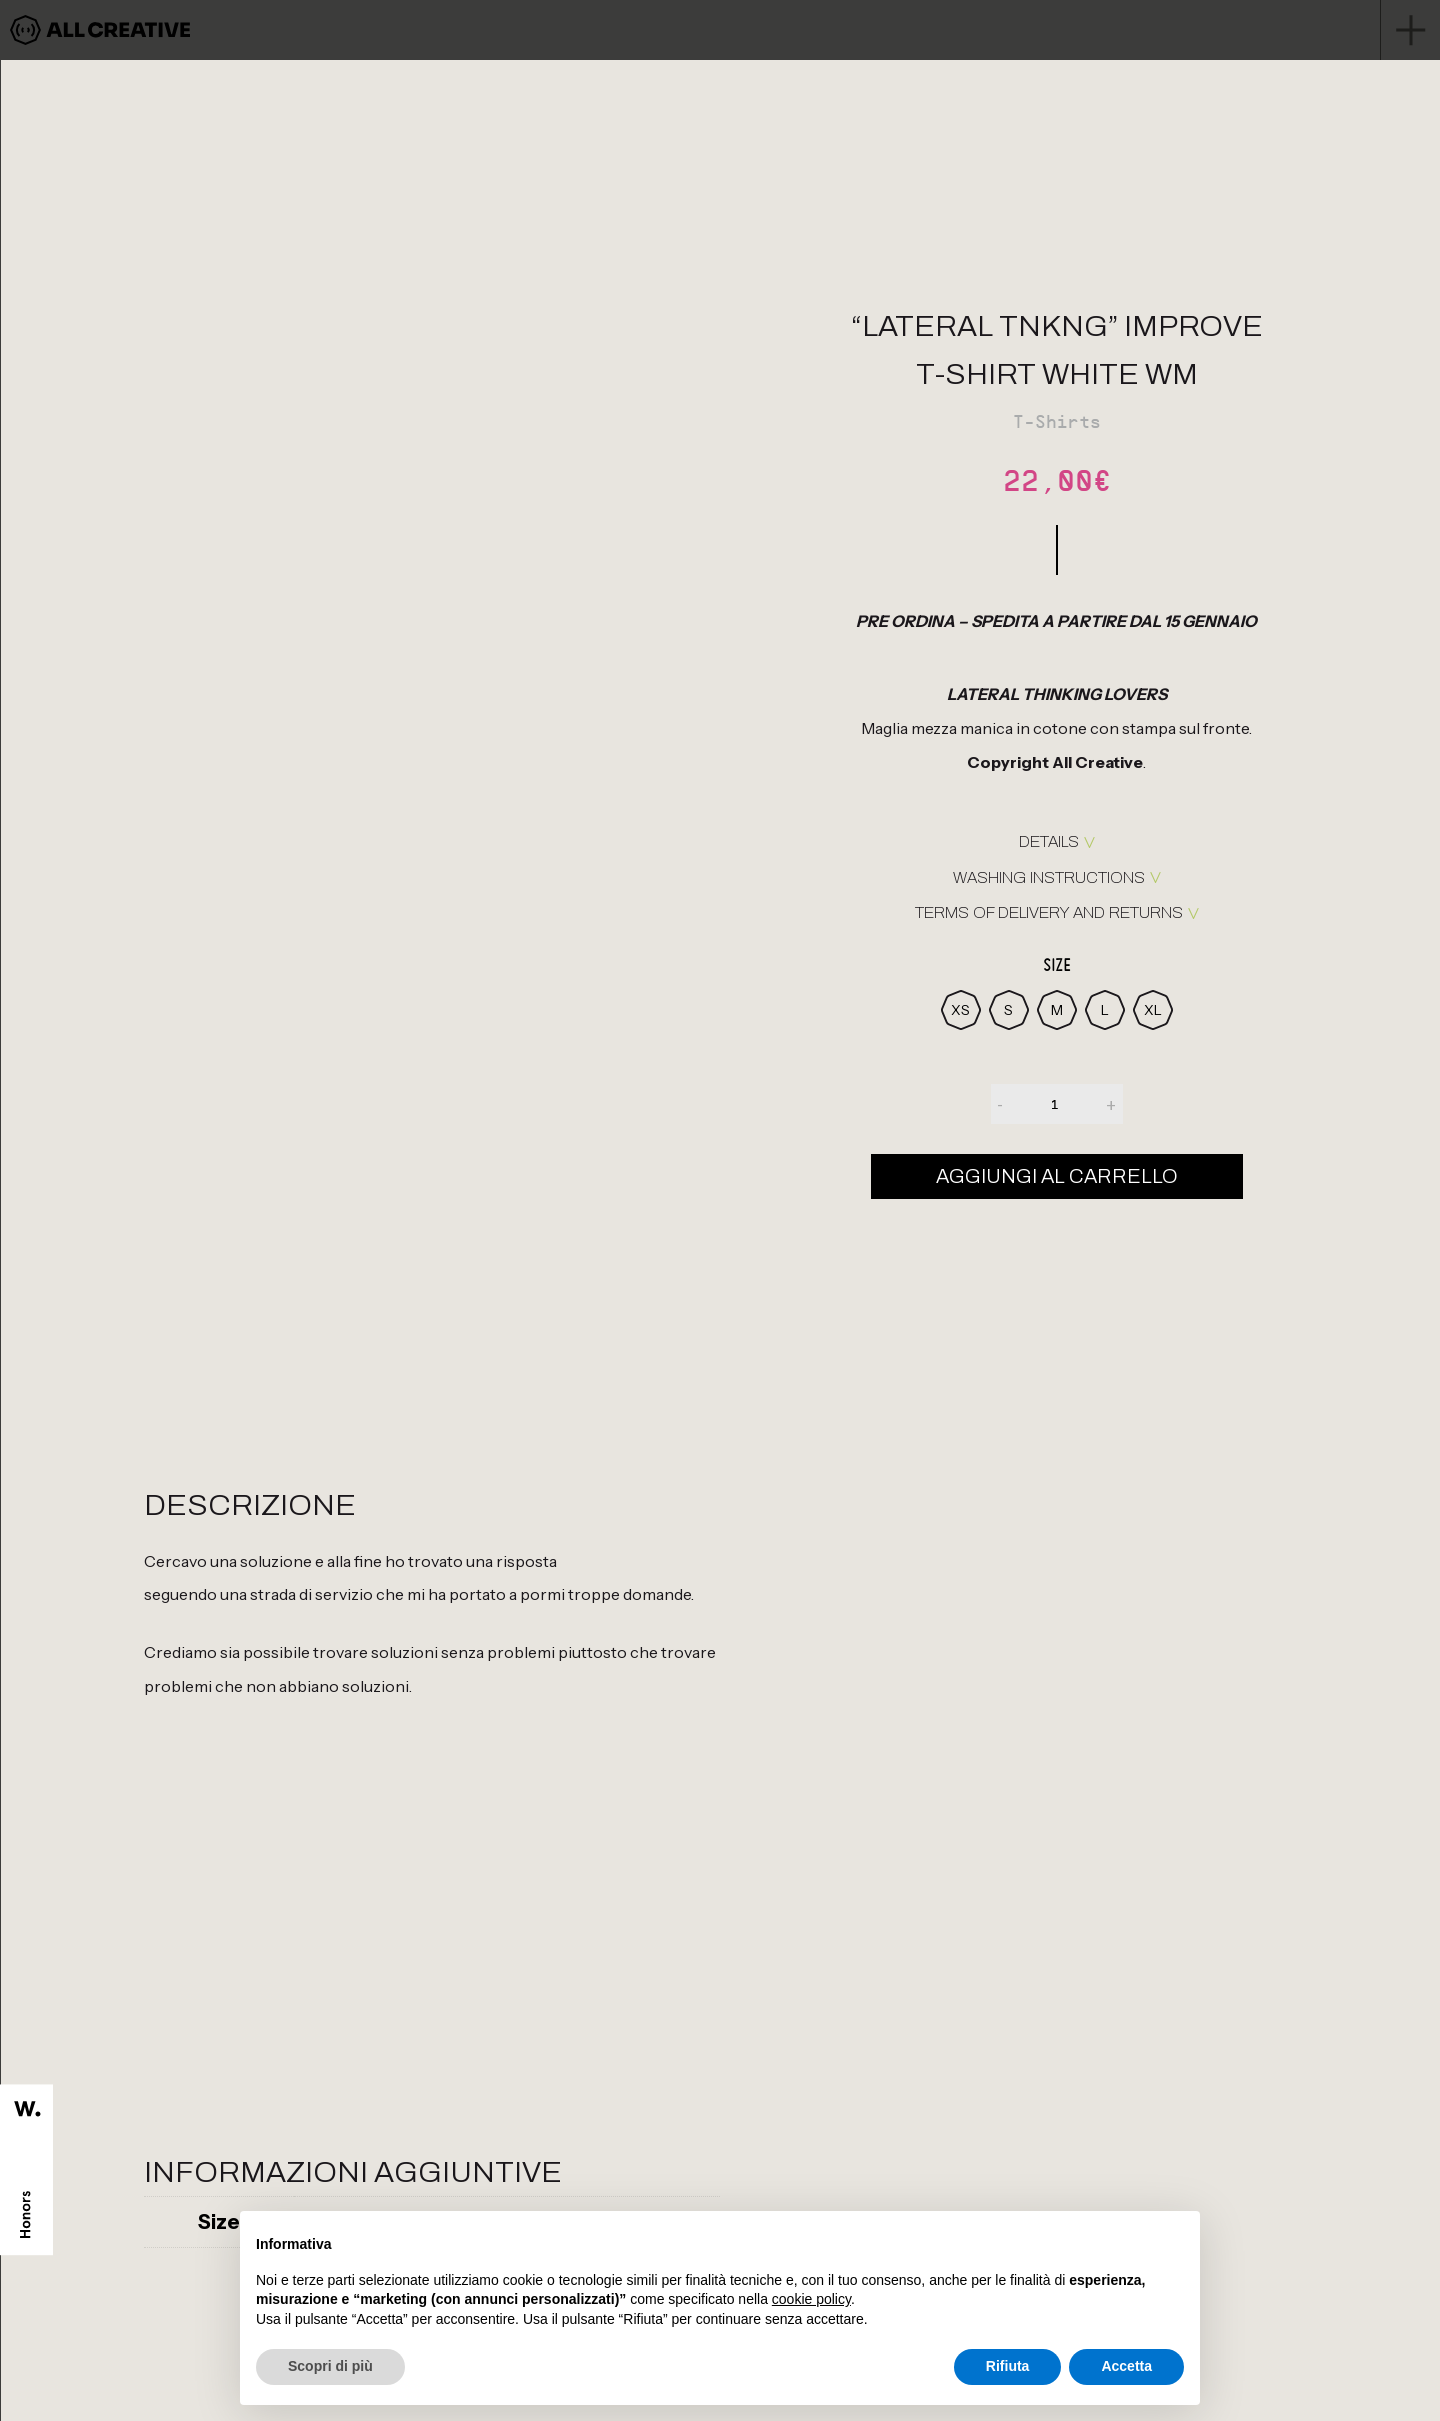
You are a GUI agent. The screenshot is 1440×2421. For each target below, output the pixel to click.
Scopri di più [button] (330, 2366)
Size (1056, 965)
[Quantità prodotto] (1054, 1104)
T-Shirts (1057, 421)
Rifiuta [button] (1008, 2366)
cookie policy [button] (811, 2299)
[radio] (961, 1010)
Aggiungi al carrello (1057, 1176)
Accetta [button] (1126, 2366)
